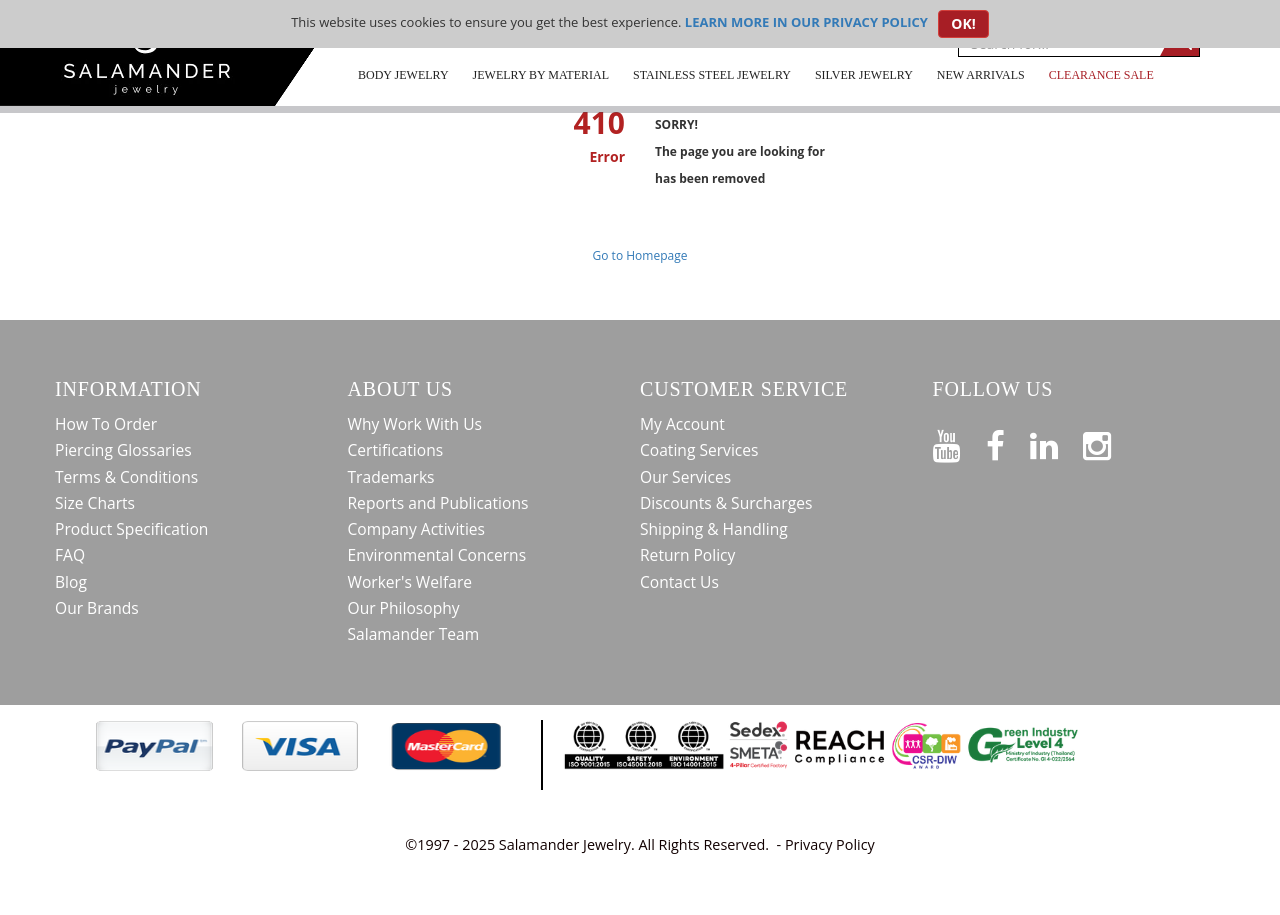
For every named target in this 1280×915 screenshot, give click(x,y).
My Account (682, 424)
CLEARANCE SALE (1101, 75)
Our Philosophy (404, 608)
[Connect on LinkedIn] (1056, 442)
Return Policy (687, 555)
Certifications (396, 450)
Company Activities (417, 529)
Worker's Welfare (410, 582)
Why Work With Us (415, 424)
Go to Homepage (640, 255)
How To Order (106, 424)
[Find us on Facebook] (1008, 442)
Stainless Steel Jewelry (712, 75)
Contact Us (679, 582)
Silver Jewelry (864, 75)
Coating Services (699, 450)
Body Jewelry (403, 75)
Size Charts (95, 503)
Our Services (685, 477)
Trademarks (391, 477)
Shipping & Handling (714, 529)
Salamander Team (414, 634)
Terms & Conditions (126, 477)
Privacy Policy (830, 844)
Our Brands (97, 608)
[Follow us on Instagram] (1109, 442)
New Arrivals (981, 75)
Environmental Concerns (437, 555)
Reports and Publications (438, 503)
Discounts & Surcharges (726, 503)
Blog (71, 582)
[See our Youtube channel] (959, 442)
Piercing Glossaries (123, 450)
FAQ (70, 555)
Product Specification (131, 529)
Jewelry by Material (541, 75)
